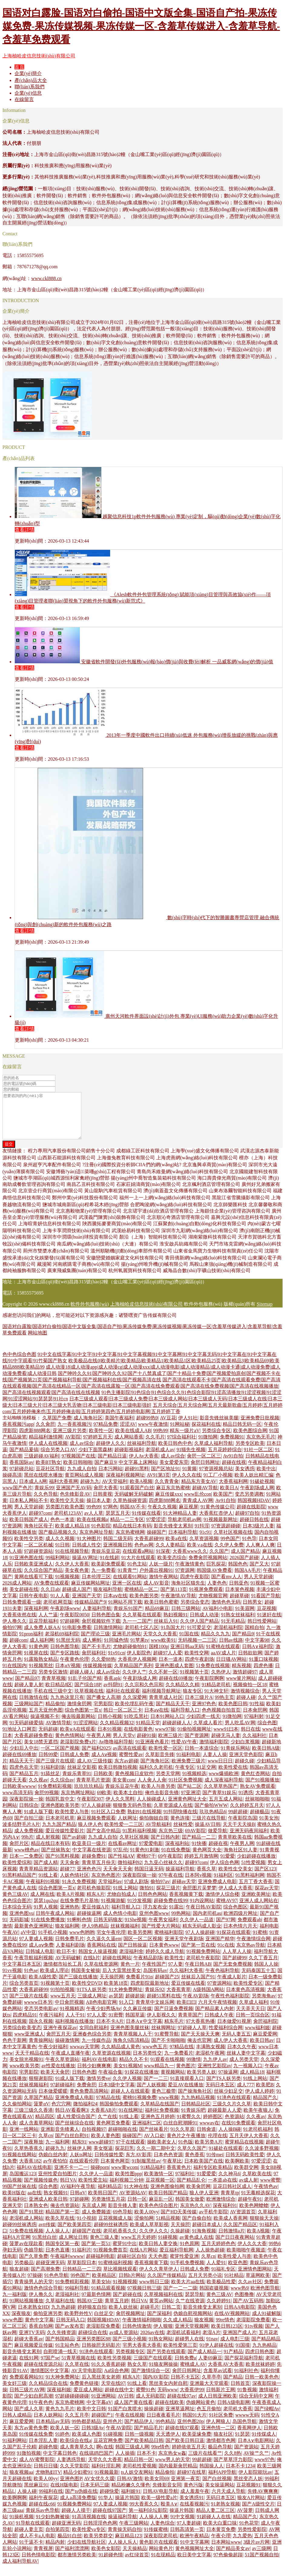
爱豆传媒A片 (96, 1915)
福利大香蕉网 (63, 1490)
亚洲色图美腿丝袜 (129, 2036)
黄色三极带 (164, 2100)
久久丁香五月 (263, 1966)
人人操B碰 (229, 2138)
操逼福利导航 (180, 1877)
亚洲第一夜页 (185, 2487)
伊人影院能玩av (255, 2481)
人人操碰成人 (151, 1807)
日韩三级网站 (185, 1617)
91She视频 (135, 1928)
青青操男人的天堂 (33, 2290)
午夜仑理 (221, 2544)
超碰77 (67, 1877)
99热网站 (181, 1922)
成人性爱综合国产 (76, 2125)
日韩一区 (137, 2208)
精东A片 (96, 1903)
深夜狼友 (21, 2322)
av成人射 (248, 2189)
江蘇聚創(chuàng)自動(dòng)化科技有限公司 (199, 1232)
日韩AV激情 (129, 2487)
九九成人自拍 (81, 1477)
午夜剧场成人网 (257, 1496)
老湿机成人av (160, 1458)
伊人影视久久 (161, 2023)
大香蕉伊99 (192, 2398)
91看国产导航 (265, 1604)
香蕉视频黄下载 (186, 1903)
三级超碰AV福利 (41, 1465)
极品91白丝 (69, 2544)
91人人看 (60, 1604)
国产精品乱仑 (191, 2189)
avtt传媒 (46, 2233)
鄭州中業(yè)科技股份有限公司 (85, 1206)
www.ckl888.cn (46, 278)
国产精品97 (27, 1687)
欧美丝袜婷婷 (260, 2373)
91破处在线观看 (226, 2157)
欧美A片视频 (70, 1903)
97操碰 (35, 2284)
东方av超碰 (126, 1769)
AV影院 (73, 1445)
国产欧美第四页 (74, 2233)
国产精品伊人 (138, 2430)
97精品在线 (181, 2055)
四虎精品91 (25, 2023)
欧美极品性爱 (221, 2290)
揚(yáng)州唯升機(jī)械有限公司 (154, 1273)
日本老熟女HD (33, 2316)
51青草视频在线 (78, 2366)
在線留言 (24, 99)
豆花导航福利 (43, 1630)
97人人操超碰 (96, 1814)
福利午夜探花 (43, 2506)
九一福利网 (57, 2150)
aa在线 (34, 2201)
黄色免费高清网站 (89, 2100)
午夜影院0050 (74, 1623)
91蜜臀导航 (167, 2042)
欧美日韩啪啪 (77, 1471)
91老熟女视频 (225, 2513)
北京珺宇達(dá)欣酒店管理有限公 (158, 1220)
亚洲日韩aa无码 (187, 1655)
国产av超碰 (74, 1846)
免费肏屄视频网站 (207, 1566)
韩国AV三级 (90, 2309)
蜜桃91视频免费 (139, 2106)
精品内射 (55, 2551)
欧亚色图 (237, 2271)
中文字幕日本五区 (21, 1973)
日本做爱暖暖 (52, 2100)
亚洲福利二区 (146, 2131)
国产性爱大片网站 (161, 1935)
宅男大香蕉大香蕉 (142, 2354)
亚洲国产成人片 (240, 2341)
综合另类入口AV (58, 1458)
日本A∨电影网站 (256, 2449)
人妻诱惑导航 (71, 2468)
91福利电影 (188, 1763)
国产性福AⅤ (121, 1865)
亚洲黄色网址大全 (187, 1807)
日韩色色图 (84, 2081)
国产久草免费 (33, 2265)
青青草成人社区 (166, 1706)
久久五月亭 (77, 2424)
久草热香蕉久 (28, 2157)
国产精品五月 (23, 1782)
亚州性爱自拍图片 (57, 2182)
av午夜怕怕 (55, 2170)
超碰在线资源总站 (43, 2373)
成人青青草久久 (77, 2455)
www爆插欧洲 (224, 1782)
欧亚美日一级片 (89, 1852)
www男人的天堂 (172, 2468)
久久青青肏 (167, 1490)
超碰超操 (135, 2004)
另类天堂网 (168, 1782)
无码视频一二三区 (197, 1649)
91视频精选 (194, 1782)
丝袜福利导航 (141, 1452)
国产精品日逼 (112, 1465)
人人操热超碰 (209, 2258)
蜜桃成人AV (193, 2373)
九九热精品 (264, 2354)
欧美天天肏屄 (55, 2081)
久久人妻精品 (170, 1553)
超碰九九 (90, 1490)
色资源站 (234, 2125)
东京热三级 (171, 1839)
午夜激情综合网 (253, 1947)
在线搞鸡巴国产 (96, 2462)
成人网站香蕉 (128, 1445)
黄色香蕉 (194, 2163)
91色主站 (137, 1572)
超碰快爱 (109, 2500)
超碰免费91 (94, 1865)
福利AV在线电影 (99, 2068)
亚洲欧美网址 (255, 1903)
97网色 (110, 1515)
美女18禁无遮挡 (41, 1750)
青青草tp (230, 2201)
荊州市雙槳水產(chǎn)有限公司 (56, 1259)
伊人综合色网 (224, 1871)
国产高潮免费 (45, 2278)
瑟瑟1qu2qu (46, 1909)
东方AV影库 (138, 2163)
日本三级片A (199, 1706)
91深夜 (163, 1560)
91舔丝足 (50, 1782)
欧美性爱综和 (16, 1871)
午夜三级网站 (133, 2532)
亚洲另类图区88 (93, 2347)
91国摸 (242, 2354)
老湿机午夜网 (209, 2062)
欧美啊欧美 (237, 2170)
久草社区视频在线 (233, 1541)
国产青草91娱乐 (219, 1801)
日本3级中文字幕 (116, 2093)
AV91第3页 (158, 1484)
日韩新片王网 (220, 2398)
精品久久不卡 (133, 2068)
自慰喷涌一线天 (60, 2360)
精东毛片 (174, 2030)
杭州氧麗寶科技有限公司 (135, 1279)
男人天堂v (124, 1744)
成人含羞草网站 (36, 2131)
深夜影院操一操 (26, 1807)
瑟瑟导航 (194, 2303)
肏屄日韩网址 (205, 1471)
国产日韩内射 (165, 1846)
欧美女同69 (157, 2487)
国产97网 (225, 1928)
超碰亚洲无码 (50, 2271)
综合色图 (267, 1731)
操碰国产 (156, 1541)
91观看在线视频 (167, 2068)
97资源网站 (219, 1992)
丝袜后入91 (166, 1630)
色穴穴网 (61, 2112)
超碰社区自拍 (131, 2265)
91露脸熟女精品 (41, 1668)
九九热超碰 (63, 2316)
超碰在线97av (181, 2405)
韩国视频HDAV (254, 1509)
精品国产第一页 (62, 2220)
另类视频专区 (130, 2360)
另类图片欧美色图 (64, 1515)
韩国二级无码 (117, 1547)
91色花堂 (249, 2532)
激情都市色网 (220, 2449)
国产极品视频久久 (57, 1541)
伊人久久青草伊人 (158, 2278)
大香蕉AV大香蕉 (225, 2373)
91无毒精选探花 (258, 2201)
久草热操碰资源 (130, 1509)
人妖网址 (127, 1827)
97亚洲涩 (190, 1801)
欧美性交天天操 (67, 1509)
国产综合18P (87, 1693)
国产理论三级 (95, 1642)
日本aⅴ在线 (115, 1604)
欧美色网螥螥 (253, 2214)
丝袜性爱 (183, 1833)
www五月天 (62, 2004)
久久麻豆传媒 (137, 2017)
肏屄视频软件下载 (101, 1630)
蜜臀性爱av (131, 1763)
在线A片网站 (143, 2258)
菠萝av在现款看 (26, 2252)
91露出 (176, 1915)
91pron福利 (30, 1642)
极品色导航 (220, 2455)
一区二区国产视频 (60, 1757)
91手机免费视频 (187, 2271)
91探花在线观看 (234, 1941)
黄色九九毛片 (59, 2417)
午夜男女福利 (163, 1928)
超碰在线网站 (116, 1966)
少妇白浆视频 (245, 1750)
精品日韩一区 (138, 2468)
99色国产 (230, 1547)
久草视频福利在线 (163, 2303)
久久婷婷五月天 (247, 1814)
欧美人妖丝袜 (123, 2316)
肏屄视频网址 (130, 2322)
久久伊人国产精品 (199, 1630)
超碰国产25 (167, 1985)
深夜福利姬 (59, 2398)
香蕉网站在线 (101, 1954)
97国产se (50, 2366)
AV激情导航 (58, 1731)
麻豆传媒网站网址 (90, 1592)
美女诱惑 (244, 1477)
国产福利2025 (96, 1757)
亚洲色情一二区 (218, 2436)
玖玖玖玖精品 (88, 1795)
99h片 (27, 1846)
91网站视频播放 (26, 2309)
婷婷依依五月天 (189, 2455)
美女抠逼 (103, 2157)
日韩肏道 (206, 2138)
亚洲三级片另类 (70, 1439)
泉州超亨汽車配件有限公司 (52, 1173)
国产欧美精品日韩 (144, 2449)
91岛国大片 (173, 1636)
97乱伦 (120, 1858)
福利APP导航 (222, 2481)
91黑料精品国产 (19, 1884)
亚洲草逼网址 (180, 2417)
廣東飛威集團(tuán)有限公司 (77, 1279)
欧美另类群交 (98, 2544)
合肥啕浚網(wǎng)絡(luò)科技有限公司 (171, 1213)
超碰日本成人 (206, 2233)
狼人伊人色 (90, 1833)
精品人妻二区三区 (215, 2519)
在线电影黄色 (138, 1738)
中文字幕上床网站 (138, 1471)
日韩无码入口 (70, 2328)
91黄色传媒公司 (217, 1515)
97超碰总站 (21, 1477)
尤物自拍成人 (121, 1903)
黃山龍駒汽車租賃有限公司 (113, 1199)
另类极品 (24, 2271)
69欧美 (104, 1801)
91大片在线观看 (138, 1566)
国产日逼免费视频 (173, 2017)
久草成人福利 (253, 2011)
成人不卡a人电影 (37, 2544)
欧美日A (229, 1496)
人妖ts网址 (81, 2163)
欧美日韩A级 (266, 1757)
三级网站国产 (28, 1712)
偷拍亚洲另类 (47, 2322)
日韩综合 (28, 1814)
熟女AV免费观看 (257, 1795)
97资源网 (185, 1579)
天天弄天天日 (250, 2017)
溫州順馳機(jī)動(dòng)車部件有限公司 (131, 1259)
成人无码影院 (150, 2405)
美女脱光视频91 (26, 2068)
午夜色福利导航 (222, 1979)
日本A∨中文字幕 (144, 2030)
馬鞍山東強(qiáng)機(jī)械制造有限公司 (230, 1273)
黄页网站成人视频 (84, 1484)
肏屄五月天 (58, 2042)
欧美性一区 (101, 1439)
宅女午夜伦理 (111, 1941)
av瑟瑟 (116, 2004)
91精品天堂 (148, 1731)
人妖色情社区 (74, 1884)
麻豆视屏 (188, 1515)
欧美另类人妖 (201, 2081)
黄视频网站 (173, 2081)
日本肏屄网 (255, 1719)
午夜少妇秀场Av (103, 2017)
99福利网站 (57, 1566)
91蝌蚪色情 (79, 1928)
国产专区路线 (64, 1661)
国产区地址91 (165, 1477)
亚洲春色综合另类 (92, 2042)
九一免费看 (103, 1579)
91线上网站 (125, 1896)
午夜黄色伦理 (74, 1668)
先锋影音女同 (167, 2493)
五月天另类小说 (205, 2284)
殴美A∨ (169, 2513)
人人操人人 (57, 2239)
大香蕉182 (30, 2170)
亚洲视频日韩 (117, 1553)
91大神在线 (136, 2195)
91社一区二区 (258, 1458)
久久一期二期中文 (155, 2157)
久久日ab (50, 1598)
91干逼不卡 (31, 2551)
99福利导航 (77, 2297)
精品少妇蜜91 (77, 2481)
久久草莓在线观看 (142, 1623)
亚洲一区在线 (126, 1592)
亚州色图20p (190, 2430)
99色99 (94, 1515)
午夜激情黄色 (189, 1572)
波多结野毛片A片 (21, 1833)
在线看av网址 (122, 1852)
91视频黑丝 (41, 1674)
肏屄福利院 (265, 2030)
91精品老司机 (216, 1693)
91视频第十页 (194, 1680)
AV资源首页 (243, 2220)
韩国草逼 (135, 2023)
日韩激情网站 (108, 1636)
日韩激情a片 (231, 2239)
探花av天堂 (267, 1896)
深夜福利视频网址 (125, 1484)
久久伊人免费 (229, 1553)
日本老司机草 (59, 1827)
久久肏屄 (45, 1433)
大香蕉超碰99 (148, 1547)
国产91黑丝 (31, 2220)
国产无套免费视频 (232, 1973)
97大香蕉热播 (200, 2030)
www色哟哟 (81, 1941)
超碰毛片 (149, 2316)
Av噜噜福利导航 (116, 1750)
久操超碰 (180, 2239)
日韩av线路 (231, 1649)
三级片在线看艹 (205, 2462)
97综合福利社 (181, 1445)
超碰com (18, 1649)
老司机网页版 (57, 1611)
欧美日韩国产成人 (28, 1528)
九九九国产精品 (59, 1833)
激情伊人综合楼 (222, 1903)
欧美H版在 (13, 2201)
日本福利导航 (182, 1541)
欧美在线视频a (92, 1528)
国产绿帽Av (266, 2417)
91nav (212, 2347)
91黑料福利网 (249, 1884)
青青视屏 (43, 2557)
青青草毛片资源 (93, 1788)
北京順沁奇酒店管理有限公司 (178, 1226)
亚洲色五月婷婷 (158, 2125)
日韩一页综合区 (253, 2023)
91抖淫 (202, 1534)
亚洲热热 (69, 1915)
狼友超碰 (19, 2278)
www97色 (264, 2468)
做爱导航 (217, 1839)
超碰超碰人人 (176, 1731)
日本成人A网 (33, 1490)
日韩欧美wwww (19, 1795)
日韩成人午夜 (219, 2023)
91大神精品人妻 (180, 1522)
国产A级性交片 (258, 2513)
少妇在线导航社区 (86, 2551)
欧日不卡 (66, 1960)
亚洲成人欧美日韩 (48, 2208)
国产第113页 (173, 1598)
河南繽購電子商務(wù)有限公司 (86, 1273)
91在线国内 (14, 1674)
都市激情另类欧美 (76, 2563)
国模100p (158, 1655)
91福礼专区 (223, 2278)
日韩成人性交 (86, 1553)
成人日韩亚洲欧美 (217, 2405)
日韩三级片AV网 (27, 2398)
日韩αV (78, 2201)
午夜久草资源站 (62, 2068)
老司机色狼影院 (94, 1896)
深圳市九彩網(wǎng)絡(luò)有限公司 (199, 1239)
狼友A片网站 (251, 2506)
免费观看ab (249, 1928)
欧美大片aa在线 (188, 2290)
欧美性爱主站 (92, 2189)
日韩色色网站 (152, 1903)
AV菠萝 (245, 2519)
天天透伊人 (168, 2443)
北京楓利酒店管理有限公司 (211, 1193)
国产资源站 (246, 2455)
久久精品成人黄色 (120, 2055)
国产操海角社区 (195, 2100)
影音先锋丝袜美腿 (219, 1426)
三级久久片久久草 (231, 2112)
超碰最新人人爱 (224, 2119)
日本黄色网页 (114, 2170)
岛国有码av (155, 1979)
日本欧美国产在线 (203, 2170)
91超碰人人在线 (214, 2525)
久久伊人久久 (153, 2239)
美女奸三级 (14, 2392)
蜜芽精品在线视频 (244, 2150)
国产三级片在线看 (28, 2004)
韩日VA (68, 2189)
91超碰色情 (111, 2563)
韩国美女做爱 (189, 2208)
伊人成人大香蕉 (235, 1896)
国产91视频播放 (262, 1788)
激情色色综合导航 (43, 2297)
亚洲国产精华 (219, 1947)
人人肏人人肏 (151, 1788)
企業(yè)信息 (28, 93)
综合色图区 (235, 1915)
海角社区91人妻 (240, 1858)
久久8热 (232, 2462)
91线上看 (48, 1884)
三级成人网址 (91, 2004)
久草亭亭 (211, 2385)
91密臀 (116, 2023)
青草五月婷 (117, 2309)
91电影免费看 (76, 1636)
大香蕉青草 (178, 1998)
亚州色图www (154, 1922)
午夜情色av (266, 2195)
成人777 (245, 2093)
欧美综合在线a (75, 2449)
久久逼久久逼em (104, 1947)
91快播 (199, 1852)
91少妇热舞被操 (53, 2525)
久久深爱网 (135, 1706)
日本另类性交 (147, 2062)
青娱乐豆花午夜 (122, 1795)
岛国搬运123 (22, 2182)
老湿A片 (211, 2341)
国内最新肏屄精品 (178, 2474)
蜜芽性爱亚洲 (184, 2265)
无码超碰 (48, 1738)
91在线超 (109, 1566)
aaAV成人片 (223, 1661)
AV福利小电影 (217, 1617)
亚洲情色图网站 (255, 2278)
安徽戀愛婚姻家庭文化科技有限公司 (125, 1266)
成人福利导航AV (20, 2570)
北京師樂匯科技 (230, 1213)
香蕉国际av (21, 1471)
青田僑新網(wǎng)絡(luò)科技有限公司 (206, 1266)
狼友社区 (223, 2443)
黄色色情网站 (69, 1744)
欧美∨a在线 (199, 1553)
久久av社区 (250, 2290)
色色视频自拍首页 (221, 1719)
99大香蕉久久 (144, 2513)
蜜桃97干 (146, 1865)
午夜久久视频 (162, 1515)
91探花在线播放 (142, 2081)
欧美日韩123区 (227, 2335)
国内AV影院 (156, 2385)
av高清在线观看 (129, 1757)
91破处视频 (262, 1490)
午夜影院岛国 (242, 1827)
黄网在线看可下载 (33, 1585)
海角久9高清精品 (131, 2049)
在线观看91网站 (130, 1585)
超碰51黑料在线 (164, 2004)
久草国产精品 (38, 2106)
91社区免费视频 (185, 1788)
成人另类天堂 (243, 2068)
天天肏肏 (69, 1871)
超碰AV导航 (205, 1496)
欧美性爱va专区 (89, 2538)
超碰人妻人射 (28, 1693)
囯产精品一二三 (199, 1846)
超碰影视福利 (128, 1458)
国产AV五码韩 (248, 2309)
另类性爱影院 (252, 2538)
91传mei (214, 2163)
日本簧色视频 (239, 1598)
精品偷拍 (55, 1712)
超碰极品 (259, 1820)
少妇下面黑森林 (95, 1458)
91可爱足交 (199, 1636)
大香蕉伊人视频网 (137, 1668)
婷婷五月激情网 (201, 1865)
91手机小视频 (52, 1941)
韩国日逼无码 (148, 1877)
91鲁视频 (247, 2398)
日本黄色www (164, 1954)
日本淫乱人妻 (43, 2449)
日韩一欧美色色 (262, 2385)
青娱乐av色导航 (42, 2519)
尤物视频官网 (213, 1604)
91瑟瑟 (242, 2443)
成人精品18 (252, 2081)
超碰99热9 (147, 1426)
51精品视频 (168, 2227)
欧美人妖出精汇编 (253, 1484)
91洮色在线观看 (234, 2106)
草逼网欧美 (258, 2284)
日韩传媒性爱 (108, 2163)
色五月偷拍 (209, 2417)
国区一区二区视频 (142, 1947)
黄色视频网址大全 (194, 2557)
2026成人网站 (16, 1592)
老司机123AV (68, 1522)
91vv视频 (12, 1979)
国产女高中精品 (103, 1839)
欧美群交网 (246, 2176)
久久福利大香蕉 (186, 1979)
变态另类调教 (249, 1503)
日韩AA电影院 (239, 2316)
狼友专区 (192, 1700)
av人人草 (93, 1522)
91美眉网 (244, 1617)
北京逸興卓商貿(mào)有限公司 (214, 1173)
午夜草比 (172, 2170)
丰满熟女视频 (210, 2055)
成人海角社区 (88, 1426)
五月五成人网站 (226, 1807)
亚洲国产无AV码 (73, 1496)
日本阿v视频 (198, 1884)
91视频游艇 (113, 1909)
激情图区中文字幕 (49, 2379)
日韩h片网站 (132, 2284)
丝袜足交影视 (81, 1776)
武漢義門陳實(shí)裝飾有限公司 (112, 1226)
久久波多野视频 (262, 2157)
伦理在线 (217, 2144)
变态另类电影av (40, 2017)
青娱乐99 (44, 1496)
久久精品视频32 (117, 1731)
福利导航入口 (185, 1719)
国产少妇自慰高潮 (33, 2405)
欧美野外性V (78, 2322)
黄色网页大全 (206, 1858)
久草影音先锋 (159, 1763)
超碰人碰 (246, 1706)
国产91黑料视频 (62, 1865)
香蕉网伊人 (249, 2436)
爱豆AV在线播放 (185, 2093)
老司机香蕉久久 (120, 2239)
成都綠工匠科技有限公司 (142, 1159)
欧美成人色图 (86, 2443)
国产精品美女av (233, 2557)
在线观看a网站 (138, 1560)
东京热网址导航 (96, 1541)
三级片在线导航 (209, 1827)
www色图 (12, 2328)
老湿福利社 (67, 2303)
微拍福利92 (130, 1871)
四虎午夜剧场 (199, 1668)
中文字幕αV (99, 2411)
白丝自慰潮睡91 (180, 2131)
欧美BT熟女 (48, 1471)
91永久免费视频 (79, 1890)
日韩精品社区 (195, 2112)
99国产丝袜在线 (19, 2195)
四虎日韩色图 (259, 2360)
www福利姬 (257, 2036)
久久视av (38, 1788)
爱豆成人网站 (88, 2398)
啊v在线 (104, 2455)
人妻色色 (217, 1592)
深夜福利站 (177, 1852)
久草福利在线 (59, 2309)
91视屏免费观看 (206, 1598)
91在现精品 (163, 2563)
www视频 (169, 2106)
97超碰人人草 (192, 2036)
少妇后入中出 (23, 1757)
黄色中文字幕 (39, 2328)
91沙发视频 (139, 1909)
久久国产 (219, 1560)
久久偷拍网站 (16, 2112)
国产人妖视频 (151, 2093)
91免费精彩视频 (55, 1795)
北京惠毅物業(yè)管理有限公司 (89, 1220)
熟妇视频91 (175, 1623)
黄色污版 (193, 2493)
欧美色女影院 (105, 2557)
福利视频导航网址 (161, 1700)
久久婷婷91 (219, 2309)
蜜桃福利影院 (168, 1941)
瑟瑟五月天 (118, 1522)
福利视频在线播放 (74, 2030)
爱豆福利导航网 (176, 2258)
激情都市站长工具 (62, 1973)
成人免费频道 (96, 2220)
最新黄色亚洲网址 (33, 1935)
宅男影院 (103, 1712)
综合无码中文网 (256, 2405)
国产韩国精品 (59, 2347)
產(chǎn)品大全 (31, 80)
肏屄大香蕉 (105, 1496)
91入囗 (126, 2011)
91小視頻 (86, 2227)
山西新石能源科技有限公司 (67, 1166)
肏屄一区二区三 (204, 1465)
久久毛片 (155, 1445)
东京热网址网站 (78, 1801)
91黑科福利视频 (139, 1839)
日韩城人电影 (39, 1960)
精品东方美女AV (199, 1490)
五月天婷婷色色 (218, 2252)
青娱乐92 (154, 1998)
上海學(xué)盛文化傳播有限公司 (205, 1159)
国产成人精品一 (204, 2360)
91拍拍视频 (62, 1998)
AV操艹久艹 (256, 2462)
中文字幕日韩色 (60, 2462)
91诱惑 (245, 1801)
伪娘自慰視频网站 (192, 2322)
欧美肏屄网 (198, 2195)
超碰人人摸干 (75, 2519)
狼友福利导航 (107, 1598)
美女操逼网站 (219, 2493)
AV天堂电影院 (86, 2379)
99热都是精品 (86, 2430)
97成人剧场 (136, 1890)
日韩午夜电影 (33, 1604)
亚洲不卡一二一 (71, 2176)
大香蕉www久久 (189, 1560)
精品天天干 (21, 1769)
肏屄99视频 (46, 1801)
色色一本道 (62, 1528)
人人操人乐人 (122, 2551)
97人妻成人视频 (36, 1947)
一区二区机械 (38, 1553)
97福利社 (185, 2182)
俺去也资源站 (64, 2214)
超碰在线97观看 (182, 2436)
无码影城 (19, 1928)
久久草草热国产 (221, 1795)
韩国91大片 (194, 2424)
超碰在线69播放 (176, 1687)
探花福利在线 (206, 1433)
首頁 (19, 67)
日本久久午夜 (241, 2055)
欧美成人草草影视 (149, 2233)
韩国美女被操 (85, 1979)
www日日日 (220, 1769)
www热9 (239, 2297)
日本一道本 (171, 1668)
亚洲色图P (71, 2487)
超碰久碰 (244, 1769)
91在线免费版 (175, 1858)
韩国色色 (237, 1572)
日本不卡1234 (240, 2474)
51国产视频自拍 (262, 2563)
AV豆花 (168, 1426)
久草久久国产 (191, 2157)
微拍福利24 (85, 2112)
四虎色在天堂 (23, 1776)
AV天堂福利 (114, 1490)
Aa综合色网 (116, 2379)
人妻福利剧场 (70, 1954)
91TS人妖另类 (92, 1998)
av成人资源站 (123, 2341)
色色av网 (143, 1553)
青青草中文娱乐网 (155, 2011)
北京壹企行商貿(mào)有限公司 (50, 1199)
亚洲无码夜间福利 (249, 1839)
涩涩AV (128, 1433)
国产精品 (233, 2385)
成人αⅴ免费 (41, 1954)
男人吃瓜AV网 (240, 1731)
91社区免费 (221, 2424)
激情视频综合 (245, 1700)
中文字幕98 (257, 1649)
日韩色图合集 (105, 1623)
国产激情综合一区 (150, 2379)
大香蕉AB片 (103, 2119)
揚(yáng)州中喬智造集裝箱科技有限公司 (153, 1187)
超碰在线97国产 (109, 2519)
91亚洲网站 (103, 2405)
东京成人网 (94, 2214)
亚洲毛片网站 (126, 1642)
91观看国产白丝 (137, 1496)
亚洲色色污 (89, 1877)
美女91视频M (127, 2074)
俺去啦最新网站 (78, 1725)
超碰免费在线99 (171, 1909)
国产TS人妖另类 (223, 2087)
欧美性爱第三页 (180, 2354)
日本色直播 (57, 2258)
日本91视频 (109, 1738)
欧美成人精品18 (72, 1534)
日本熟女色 (36, 2214)
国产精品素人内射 (214, 2017)
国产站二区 (189, 1795)
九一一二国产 (137, 1630)
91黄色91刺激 (144, 1858)
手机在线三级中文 (53, 1700)
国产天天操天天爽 (200, 2042)
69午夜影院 (170, 1865)
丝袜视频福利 (124, 1935)
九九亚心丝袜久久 (163, 1871)
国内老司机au (207, 1922)
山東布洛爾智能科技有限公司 (240, 1199)
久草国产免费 (56, 1426)
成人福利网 (42, 1649)
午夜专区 (185, 1776)
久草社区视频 (134, 1846)
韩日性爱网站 (262, 1630)
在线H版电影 (64, 2493)
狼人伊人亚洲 (203, 2201)
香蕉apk (112, 1687)
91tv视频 (254, 2335)
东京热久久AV (195, 2214)
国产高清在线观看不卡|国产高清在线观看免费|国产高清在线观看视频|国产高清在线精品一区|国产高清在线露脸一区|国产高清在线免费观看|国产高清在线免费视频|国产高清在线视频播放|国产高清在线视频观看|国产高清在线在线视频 (141, 1395)
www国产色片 (17, 1496)
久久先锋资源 (61, 2341)
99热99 (160, 1439)
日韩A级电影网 (233, 2411)
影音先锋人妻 (122, 2214)
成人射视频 (48, 1846)
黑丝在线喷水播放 (43, 1484)
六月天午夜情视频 (217, 2011)
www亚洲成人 (29, 2042)
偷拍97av (159, 1890)
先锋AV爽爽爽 (262, 2500)
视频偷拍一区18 (250, 1693)
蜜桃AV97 (226, 1909)
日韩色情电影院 (38, 2563)
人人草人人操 (236, 1960)
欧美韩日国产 (102, 2201)
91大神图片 (89, 1547)
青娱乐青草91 (76, 1782)
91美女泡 (269, 1827)
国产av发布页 (69, 2335)
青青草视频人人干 (132, 2042)
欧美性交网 (197, 1661)
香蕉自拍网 (41, 2335)
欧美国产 (223, 1503)
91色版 (185, 2150)
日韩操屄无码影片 (101, 2354)
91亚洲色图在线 (26, 1566)
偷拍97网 (12, 1636)
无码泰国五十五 (258, 1979)
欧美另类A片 (209, 2150)
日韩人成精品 (16, 2424)
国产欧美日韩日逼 (184, 2449)
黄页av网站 (161, 2309)
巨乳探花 (216, 1572)
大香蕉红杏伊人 (216, 1522)
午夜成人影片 (231, 1985)
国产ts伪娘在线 (81, 2500)
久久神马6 (229, 2182)
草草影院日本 (81, 2271)
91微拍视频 (29, 2462)
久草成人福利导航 (213, 1452)
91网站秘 (179, 1433)
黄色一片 (130, 1973)
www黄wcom (124, 2176)
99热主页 (224, 1706)
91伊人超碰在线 (216, 2354)
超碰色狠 (48, 2455)
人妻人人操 (215, 1763)
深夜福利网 (36, 1617)
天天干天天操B (239, 1833)
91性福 (257, 1712)
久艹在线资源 (190, 2309)
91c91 (205, 1541)
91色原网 (189, 2252)
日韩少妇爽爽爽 (94, 2074)
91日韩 (62, 1553)
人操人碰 (27, 2500)
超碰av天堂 (184, 1890)
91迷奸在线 (269, 1623)
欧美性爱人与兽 (72, 1820)
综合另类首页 (23, 1992)
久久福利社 (254, 1744)
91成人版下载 (38, 1820)
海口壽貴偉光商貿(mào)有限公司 (232, 1187)
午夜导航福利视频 (33, 1966)
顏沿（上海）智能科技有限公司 (153, 1246)
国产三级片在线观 (55, 1769)
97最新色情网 (96, 2303)
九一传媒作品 (96, 2049)
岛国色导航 (244, 2430)
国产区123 (265, 1877)
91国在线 (189, 1642)
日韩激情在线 (33, 1706)
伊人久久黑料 (120, 1807)
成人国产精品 (245, 1560)
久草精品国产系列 (133, 1674)
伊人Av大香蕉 (144, 1465)
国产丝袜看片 (153, 2138)
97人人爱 (96, 2023)
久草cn (45, 2144)
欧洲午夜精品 (194, 2544)
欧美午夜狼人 (258, 2119)
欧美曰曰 (186, 2011)
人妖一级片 (161, 1572)
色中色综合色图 (19, 1363)
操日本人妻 (99, 1509)
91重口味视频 (263, 1668)
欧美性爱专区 (248, 1992)
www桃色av (26, 1858)
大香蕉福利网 (233, 1490)
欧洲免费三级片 (188, 1769)
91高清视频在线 (89, 2525)
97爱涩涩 (155, 1528)
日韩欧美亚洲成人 (33, 1572)
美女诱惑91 (191, 2506)
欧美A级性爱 (43, 1985)
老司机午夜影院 (203, 1966)
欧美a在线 (176, 1547)
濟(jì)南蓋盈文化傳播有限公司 (175, 1199)
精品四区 (44, 2125)
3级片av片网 (256, 2551)
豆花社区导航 (50, 1477)
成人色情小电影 (120, 1922)
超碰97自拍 (247, 1522)
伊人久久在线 (186, 1484)
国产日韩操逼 (132, 1954)
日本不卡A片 (110, 2030)
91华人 (105, 2506)
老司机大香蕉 (237, 2417)
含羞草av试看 (217, 2379)
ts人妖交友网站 (137, 2481)
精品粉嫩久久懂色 (130, 2493)
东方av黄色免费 (31, 2436)
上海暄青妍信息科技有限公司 (49, 1232)
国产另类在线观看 (166, 2360)
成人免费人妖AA (42, 1636)
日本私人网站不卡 (28, 1509)
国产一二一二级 (180, 2297)
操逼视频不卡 (44, 1725)
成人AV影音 (156, 1592)
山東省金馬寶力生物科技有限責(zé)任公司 (218, 1259)
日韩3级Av (92, 2436)
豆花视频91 (248, 2493)
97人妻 (175, 1973)
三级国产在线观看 (152, 2366)
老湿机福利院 (228, 1636)
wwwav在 (209, 2131)
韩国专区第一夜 (62, 2252)
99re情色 (225, 2328)
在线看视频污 (194, 2513)
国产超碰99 (234, 1966)
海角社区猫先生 (188, 1592)
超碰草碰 (239, 1604)
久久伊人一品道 (197, 1928)
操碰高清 (12, 1484)
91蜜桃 (260, 1941)
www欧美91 (163, 1649)
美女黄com (123, 1788)
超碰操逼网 (89, 1922)
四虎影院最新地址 (149, 1992)
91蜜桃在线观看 (223, 1655)
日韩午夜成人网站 (55, 1922)
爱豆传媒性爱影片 (64, 1839)
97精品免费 (105, 1433)
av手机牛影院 (213, 2220)
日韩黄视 (102, 1503)
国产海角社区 (154, 1769)
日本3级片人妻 (258, 1534)
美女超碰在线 (23, 1598)
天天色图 (158, 2265)
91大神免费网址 (125, 1998)
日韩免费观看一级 (21, 1611)
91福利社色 (246, 2379)
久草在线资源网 (101, 1973)
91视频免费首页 (110, 2258)
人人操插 (125, 2462)
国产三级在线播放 (78, 1985)
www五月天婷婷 (138, 2246)
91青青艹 (127, 1579)
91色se (31, 1979)
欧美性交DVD (87, 1992)
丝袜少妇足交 (228, 2100)
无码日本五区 (219, 2093)
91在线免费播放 (48, 1928)
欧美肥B (265, 2093)
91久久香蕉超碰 (108, 2373)
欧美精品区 (104, 2284)
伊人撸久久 (14, 1630)
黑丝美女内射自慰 (168, 2392)
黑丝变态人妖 (248, 2487)
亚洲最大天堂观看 (209, 2392)
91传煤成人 (264, 2443)
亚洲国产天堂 (86, 1604)
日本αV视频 (67, 1674)
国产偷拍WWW (211, 1814)
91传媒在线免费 (36, 2443)
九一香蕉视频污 (74, 1433)
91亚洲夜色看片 (152, 1750)
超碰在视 (218, 1852)
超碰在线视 (234, 1471)
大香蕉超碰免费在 (33, 1744)
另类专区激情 (52, 1680)
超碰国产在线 (86, 2239)
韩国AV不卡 (133, 1515)
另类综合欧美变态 (21, 2036)
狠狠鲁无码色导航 (132, 1814)
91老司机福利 (257, 2138)
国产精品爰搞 (23, 1458)
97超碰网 (69, 1630)
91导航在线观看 (33, 2532)
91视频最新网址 (221, 1528)
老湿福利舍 (131, 1960)
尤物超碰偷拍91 (130, 1655)
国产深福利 (159, 2322)
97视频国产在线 (78, 1465)
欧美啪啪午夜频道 (246, 2258)
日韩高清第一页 (187, 2538)
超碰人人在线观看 (130, 2100)
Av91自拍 (233, 1465)
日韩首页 (240, 2392)
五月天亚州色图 (46, 1719)
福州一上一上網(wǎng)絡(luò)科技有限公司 (165, 1206)
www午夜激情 (153, 1433)
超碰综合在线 (92, 2341)
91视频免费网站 (203, 1960)
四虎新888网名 (35, 1439)
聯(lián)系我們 (29, 86)
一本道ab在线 (222, 2189)
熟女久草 (137, 2373)
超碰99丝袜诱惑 (19, 2233)
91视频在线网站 (19, 2163)
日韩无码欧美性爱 (244, 2163)
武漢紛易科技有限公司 (136, 1239)
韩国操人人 (211, 2474)
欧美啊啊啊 (14, 2506)
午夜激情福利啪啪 (141, 2328)
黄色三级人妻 (104, 2246)
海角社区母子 (38, 1534)
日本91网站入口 (167, 1725)
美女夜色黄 (77, 1579)
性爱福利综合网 (226, 2036)
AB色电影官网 (101, 2011)
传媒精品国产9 (90, 1611)
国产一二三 (156, 2087)
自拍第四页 (57, 2538)
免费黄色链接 (84, 2392)
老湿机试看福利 (183, 2341)
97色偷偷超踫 (228, 2563)
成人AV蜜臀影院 (36, 2468)
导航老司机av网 (184, 1528)
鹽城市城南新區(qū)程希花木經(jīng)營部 (85, 1213)
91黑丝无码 (68, 1649)
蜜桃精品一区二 (141, 1598)
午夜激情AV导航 (178, 1604)
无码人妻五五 (236, 2042)
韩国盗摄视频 (213, 2297)
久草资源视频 (203, 1547)
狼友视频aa (21, 2481)
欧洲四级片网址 (240, 1922)
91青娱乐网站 (235, 1757)
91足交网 (206, 1776)
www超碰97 (101, 2150)
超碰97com (40, 1522)
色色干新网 (14, 2049)
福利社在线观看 (123, 1700)
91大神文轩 (216, 1700)
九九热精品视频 (198, 2106)
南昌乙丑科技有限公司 (91, 1193)
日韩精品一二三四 (81, 2278)
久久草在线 (77, 2373)
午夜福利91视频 (43, 1890)
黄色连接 (180, 1827)
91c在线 (225, 1954)
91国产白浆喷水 (125, 2417)
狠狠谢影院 (41, 2087)
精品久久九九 (215, 1642)
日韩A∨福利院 (258, 1655)
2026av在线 (152, 2341)
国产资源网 (197, 1744)
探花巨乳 (124, 2157)
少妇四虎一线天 (203, 1725)
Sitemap (264, 1313)
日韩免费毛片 (69, 1947)
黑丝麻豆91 (36, 2493)
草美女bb (101, 2290)
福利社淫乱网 (105, 2474)
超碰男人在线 (189, 2347)
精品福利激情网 (46, 1445)
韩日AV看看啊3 (71, 2119)
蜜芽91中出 (125, 2252)
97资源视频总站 (216, 1477)
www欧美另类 (24, 2074)
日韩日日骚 (46, 2474)
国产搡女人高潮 (103, 1706)
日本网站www (226, 2551)
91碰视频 (167, 2246)
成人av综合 (81, 1452)
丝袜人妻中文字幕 (246, 2062)
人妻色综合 (162, 2532)
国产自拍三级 (28, 1827)
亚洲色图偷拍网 (167, 2195)
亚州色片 (112, 2430)
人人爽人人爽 (260, 1553)
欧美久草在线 (59, 2227)
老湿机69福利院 (62, 1642)
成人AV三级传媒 (94, 1769)
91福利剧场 (53, 1776)
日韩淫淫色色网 (100, 2532)
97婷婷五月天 (97, 1445)
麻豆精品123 (128, 2544)
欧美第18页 (116, 1992)
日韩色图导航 (64, 1655)
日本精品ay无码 (52, 2430)
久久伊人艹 (134, 1680)
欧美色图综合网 (250, 1439)
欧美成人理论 (54, 1979)
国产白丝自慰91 (72, 2144)
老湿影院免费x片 (78, 1750)
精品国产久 (265, 2106)
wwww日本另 (38, 2011)
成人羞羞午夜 (194, 2500)
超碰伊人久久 (110, 1452)
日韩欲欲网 (250, 1661)
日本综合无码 (16, 1915)
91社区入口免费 (108, 1820)
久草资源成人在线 (173, 1814)
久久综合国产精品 (43, 1579)
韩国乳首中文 (59, 1807)
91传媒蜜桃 (156, 2538)
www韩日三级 (154, 2290)
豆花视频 (266, 1617)
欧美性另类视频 (114, 2366)
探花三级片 (168, 1896)
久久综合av (62, 1788)
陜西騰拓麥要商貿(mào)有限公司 (117, 1232)
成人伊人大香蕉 (230, 2049)
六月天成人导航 (228, 2500)
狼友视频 (204, 2328)
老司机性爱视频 (139, 2474)
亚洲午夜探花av (60, 2036)
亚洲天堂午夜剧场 (184, 1947)
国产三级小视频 (129, 2347)
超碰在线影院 (251, 1515)
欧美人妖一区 (64, 2436)
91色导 (249, 1547)
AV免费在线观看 (51, 1592)
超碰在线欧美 (169, 2411)
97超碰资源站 (38, 1560)
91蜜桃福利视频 (115, 2271)
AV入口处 (154, 2144)
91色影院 (101, 1534)
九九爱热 (242, 2544)
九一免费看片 (178, 2062)
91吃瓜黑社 (136, 1725)
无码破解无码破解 (133, 1503)
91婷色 (62, 2443)
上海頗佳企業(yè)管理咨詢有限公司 (232, 1220)
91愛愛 (227, 1865)
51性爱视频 (253, 1871)
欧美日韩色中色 (175, 1452)
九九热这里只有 (67, 1706)
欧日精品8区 (58, 1693)
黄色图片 (185, 2074)
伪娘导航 (33, 2258)
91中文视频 (182, 2525)
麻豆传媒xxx (168, 1503)
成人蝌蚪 (92, 1649)
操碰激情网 (67, 2049)
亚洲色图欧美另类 (60, 1814)
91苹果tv (139, 1649)
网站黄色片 (161, 2557)
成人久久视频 (59, 1547)
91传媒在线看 (146, 1522)
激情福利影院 (213, 1750)
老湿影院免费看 (253, 2328)
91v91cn (116, 1661)
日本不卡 (146, 2462)
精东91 (79, 2150)
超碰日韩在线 (254, 1528)
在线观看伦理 (83, 2170)
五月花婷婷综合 (225, 1458)
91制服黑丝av (146, 2170)
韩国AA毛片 (247, 1579)
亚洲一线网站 (23, 2138)
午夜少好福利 (52, 2055)
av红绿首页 (137, 2563)
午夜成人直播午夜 (70, 2062)
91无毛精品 (233, 1630)
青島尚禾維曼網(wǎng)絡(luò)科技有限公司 (182, 1180)
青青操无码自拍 (125, 2538)
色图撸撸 (244, 2303)
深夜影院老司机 (161, 2544)
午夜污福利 (51, 2023)
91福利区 (223, 1884)
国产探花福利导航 (243, 2366)
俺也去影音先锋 (162, 1801)
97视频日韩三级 (144, 2297)
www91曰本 (226, 1738)
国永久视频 (41, 2030)
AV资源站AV (132, 2201)
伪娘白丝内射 (52, 2163)
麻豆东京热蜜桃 (173, 1496)
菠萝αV (41, 2112)
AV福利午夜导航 (77, 2195)
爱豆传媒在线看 (188, 1992)
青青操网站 (41, 2049)
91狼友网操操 (163, 2373)
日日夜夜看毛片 (163, 2424)
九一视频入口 (247, 2074)
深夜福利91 (225, 2214)
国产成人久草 (28, 2417)
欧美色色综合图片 (158, 2214)
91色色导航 (56, 2284)
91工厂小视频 (217, 1484)
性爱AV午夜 (184, 1750)
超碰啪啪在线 (122, 2138)
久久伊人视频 (127, 2087)
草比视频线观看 (120, 2278)
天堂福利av (110, 1890)
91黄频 (189, 1477)
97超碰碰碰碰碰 (72, 2405)
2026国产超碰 (244, 1566)
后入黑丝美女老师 (101, 2385)
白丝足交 (103, 2322)
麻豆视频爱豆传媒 (33, 2354)
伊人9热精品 (95, 1935)
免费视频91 (232, 1445)
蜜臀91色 (145, 2398)
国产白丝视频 (216, 2487)
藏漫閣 (44, 1273)
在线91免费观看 (238, 2131)
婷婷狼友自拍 (91, 2316)
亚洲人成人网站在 (258, 1909)
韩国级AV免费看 (214, 1579)
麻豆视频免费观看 (96, 1827)
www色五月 (155, 2055)
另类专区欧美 (249, 1452)
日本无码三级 (94, 2493)
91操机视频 (21, 2525)
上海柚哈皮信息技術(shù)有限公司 (38, 55)
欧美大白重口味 (220, 2532)
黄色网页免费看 (113, 2131)
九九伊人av (215, 2068)
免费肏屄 (86, 2093)
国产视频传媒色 (41, 2189)
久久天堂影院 (74, 2474)
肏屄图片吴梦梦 (199, 1896)
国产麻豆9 (105, 1471)
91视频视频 (67, 1585)
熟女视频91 (56, 2201)
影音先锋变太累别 (173, 1534)
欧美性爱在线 (232, 1776)
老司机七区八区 (142, 1636)
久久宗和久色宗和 (144, 1693)
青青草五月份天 (99, 1871)
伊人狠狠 (163, 2335)
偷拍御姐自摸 (153, 1827)
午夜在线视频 (129, 2424)
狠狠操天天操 (264, 2227)
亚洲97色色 (204, 1712)
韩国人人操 (266, 1973)
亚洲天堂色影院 (246, 1763)
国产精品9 (243, 1642)
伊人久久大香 (252, 2252)
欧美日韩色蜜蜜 (161, 1611)
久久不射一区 (163, 1680)
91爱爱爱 (206, 2182)
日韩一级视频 (139, 2443)
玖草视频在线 (88, 1700)
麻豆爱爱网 (265, 2042)
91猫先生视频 (190, 1458)
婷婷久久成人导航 (165, 1960)
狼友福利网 (67, 1935)
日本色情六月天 (240, 1935)
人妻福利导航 (96, 1617)
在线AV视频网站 (232, 2322)
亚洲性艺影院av (214, 2074)
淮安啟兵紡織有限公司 (183, 1252)
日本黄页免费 (220, 2538)
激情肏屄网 (79, 1712)
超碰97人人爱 (167, 1661)
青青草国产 (190, 2023)
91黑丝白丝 (44, 2246)
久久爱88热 (103, 1668)
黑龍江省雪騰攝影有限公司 (241, 1206)
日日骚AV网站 (231, 1668)
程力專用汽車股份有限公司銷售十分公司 (71, 1159)
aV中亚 (28, 1941)
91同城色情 (116, 1649)
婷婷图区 (212, 2125)
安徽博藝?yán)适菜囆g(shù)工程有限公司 (91, 1180)
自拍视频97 (94, 2138)
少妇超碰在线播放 (256, 1865)
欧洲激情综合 (220, 2208)
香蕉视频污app (18, 1433)
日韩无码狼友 (108, 1928)
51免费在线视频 (213, 1674)
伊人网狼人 (218, 2430)
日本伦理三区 (96, 1585)
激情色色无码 (226, 1611)
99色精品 (165, 2430)
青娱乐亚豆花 (105, 1560)
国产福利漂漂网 (72, 2557)
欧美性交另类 (28, 1547)
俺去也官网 (199, 2049)
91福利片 (81, 2258)
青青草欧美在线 (235, 1846)
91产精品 (233, 2360)
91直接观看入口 (187, 2087)
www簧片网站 (241, 1687)
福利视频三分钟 (126, 2189)
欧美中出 (266, 1477)
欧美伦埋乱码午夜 (134, 1712)
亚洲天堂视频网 (192, 2335)
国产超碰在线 (127, 2303)
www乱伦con (197, 1503)
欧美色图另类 (144, 1604)
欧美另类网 (140, 1941)
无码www (167, 2398)
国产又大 (259, 1572)
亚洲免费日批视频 (260, 1426)
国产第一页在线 (198, 1954)
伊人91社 (188, 1426)
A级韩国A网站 (208, 1998)
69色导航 (122, 2220)
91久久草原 (182, 2138)
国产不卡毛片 (96, 1655)
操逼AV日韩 (208, 1833)
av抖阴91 (113, 1693)
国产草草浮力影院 (233, 2468)
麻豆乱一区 (161, 2208)
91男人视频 (46, 1915)
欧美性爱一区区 (165, 1757)
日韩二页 (171, 2316)
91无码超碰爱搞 (26, 1731)
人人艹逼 (48, 1623)
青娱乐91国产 (127, 1617)
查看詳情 (24, 529)
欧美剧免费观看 (108, 1572)
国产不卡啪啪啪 (168, 2049)
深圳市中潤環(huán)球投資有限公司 (80, 1246)
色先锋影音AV (75, 1503)
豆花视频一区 (160, 2189)
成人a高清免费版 (78, 2506)
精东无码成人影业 (201, 1935)
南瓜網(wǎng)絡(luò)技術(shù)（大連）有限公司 (107, 1252)
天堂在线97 (113, 2392)
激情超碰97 (245, 1680)
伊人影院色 (139, 1661)
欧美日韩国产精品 (168, 2201)
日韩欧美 (103, 1782)
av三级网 (261, 2557)
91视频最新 (106, 2481)
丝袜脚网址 (163, 2036)
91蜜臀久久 (189, 2125)
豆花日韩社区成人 (232, 2195)
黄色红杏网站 (255, 1782)
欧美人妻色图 (105, 2144)
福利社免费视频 (162, 2119)
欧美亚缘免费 (196, 2443)
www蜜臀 (270, 2189)
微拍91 (146, 1896)
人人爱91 (216, 2271)
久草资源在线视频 (111, 2062)
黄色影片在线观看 (158, 2551)
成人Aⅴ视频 (104, 1763)
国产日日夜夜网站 (234, 2246)
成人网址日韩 (73, 2246)
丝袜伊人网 (79, 2157)
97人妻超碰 (189, 2532)
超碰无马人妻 (225, 1744)
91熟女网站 (161, 2347)
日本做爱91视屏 (234, 2030)
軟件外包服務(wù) (89, 1313)
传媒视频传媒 (97, 1674)
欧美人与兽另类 (158, 1795)
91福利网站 (14, 2449)
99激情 (193, 2068)
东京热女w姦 (172, 2462)
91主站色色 (67, 2354)
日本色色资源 (168, 2163)
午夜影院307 (90, 1807)
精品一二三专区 (127, 1528)
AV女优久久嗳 (99, 2487)
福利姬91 (130, 2500)
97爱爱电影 (151, 1852)
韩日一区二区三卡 (122, 1719)
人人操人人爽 (153, 2525)
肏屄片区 (19, 1852)
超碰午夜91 (250, 2208)
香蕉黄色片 (179, 2176)
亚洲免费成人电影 (217, 1890)
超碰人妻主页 (28, 2538)
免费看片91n (139, 1985)
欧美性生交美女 (235, 1877)
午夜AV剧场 (195, 2004)
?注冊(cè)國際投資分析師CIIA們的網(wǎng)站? (131, 1173)
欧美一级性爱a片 (159, 2506)
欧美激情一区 (158, 2182)
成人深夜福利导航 (224, 1788)
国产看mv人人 (226, 1585)
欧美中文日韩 (91, 2417)
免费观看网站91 (26, 2385)
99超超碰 (237, 1820)
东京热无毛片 (260, 1445)
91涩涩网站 (86, 1731)
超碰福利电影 (100, 2265)
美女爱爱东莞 (173, 1471)
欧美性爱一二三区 (123, 1833)
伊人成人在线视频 (48, 1452)
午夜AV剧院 (119, 2436)
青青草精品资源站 (38, 1877)
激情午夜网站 (163, 1585)
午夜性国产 (154, 1973)
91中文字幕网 (194, 2551)
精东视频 (241, 1674)
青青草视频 (53, 1687)
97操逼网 (228, 2081)
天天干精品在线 (32, 2062)
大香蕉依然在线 (19, 1623)
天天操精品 (135, 2557)
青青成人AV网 (197, 1509)
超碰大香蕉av (28, 2347)
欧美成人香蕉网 (230, 2227)
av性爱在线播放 (58, 2074)
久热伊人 (221, 1680)
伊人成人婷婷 (259, 2100)
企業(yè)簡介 (28, 73)
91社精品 (234, 2284)
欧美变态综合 (171, 1566)
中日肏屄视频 (69, 2011)
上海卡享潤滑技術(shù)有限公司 (76, 1239)
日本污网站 (110, 1477)
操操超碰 (153, 2417)
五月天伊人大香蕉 (248, 2144)
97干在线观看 (130, 2150)
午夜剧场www (65, 1617)
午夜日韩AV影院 (203, 1915)
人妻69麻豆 (210, 2366)
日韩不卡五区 (185, 2385)
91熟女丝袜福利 (238, 1623)
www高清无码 (17, 1801)
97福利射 (254, 1725)
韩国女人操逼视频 (97, 1960)
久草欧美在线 (256, 2182)
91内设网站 (202, 1909)
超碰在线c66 (42, 2513)
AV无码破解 (68, 1966)
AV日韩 (126, 2405)
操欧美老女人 (161, 2150)
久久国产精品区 (240, 2233)
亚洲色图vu (21, 1922)
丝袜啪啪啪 (257, 1807)
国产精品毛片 (148, 2436)
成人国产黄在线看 (133, 2411)
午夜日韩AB (198, 1973)
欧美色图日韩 (232, 1712)
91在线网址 (131, 2119)
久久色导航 (46, 1503)
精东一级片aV (185, 1439)
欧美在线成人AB (133, 1439)
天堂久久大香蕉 (160, 1642)
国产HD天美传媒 (179, 2220)
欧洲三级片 (170, 1744)
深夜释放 (33, 2150)
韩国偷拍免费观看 (119, 2112)
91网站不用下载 (125, 1611)
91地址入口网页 (19, 1738)
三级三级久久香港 (33, 2119)
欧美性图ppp (128, 2182)
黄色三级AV (15, 1903)
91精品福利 (152, 2176)
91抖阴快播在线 (180, 1820)
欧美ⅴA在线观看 (77, 1738)
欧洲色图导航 (265, 2297)
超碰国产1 (102, 2424)
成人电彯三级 (234, 2347)
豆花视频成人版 (115, 2227)
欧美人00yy (146, 2220)
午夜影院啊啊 (209, 1687)
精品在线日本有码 (132, 1534)
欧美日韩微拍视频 (117, 1776)
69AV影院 (195, 1839)
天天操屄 (180, 2233)
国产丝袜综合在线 (74, 2131)
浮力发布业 (155, 1915)
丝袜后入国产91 (198, 1985)
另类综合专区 (216, 1439)
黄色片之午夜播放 (186, 2144)
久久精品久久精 (182, 1693)
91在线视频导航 (72, 1560)
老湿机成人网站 (26, 2227)
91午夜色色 (41, 2411)
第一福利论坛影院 (148, 2519)
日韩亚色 (238, 1592)
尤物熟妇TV (48, 2481)
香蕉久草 (206, 1877)
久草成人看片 (207, 1731)
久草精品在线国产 (159, 2112)
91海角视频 (204, 2239)
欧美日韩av (262, 2049)
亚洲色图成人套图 (174, 1674)
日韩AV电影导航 (160, 2500)
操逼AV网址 (85, 1566)
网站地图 (37, 1341)
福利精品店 (110, 2195)
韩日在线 (250, 1738)
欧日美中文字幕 (194, 2563)
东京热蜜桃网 (130, 1541)
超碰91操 (146, 1744)
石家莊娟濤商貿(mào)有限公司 (148, 1193)
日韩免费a (185, 2366)
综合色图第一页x (83, 1719)
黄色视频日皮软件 (134, 1782)
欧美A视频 (141, 1490)
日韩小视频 (110, 1725)
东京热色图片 (105, 1884)
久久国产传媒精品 (166, 2284)
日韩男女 (252, 1611)
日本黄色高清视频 (245, 1998)
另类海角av (264, 2004)
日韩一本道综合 (201, 1757)
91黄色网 (38, 1655)
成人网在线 (42, 1903)
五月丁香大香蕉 (256, 1890)
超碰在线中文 (119, 2398)
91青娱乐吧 (193, 2119)
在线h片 (91, 1966)
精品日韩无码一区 (242, 1433)
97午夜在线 (171, 1884)
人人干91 (75, 2023)
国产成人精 (46, 1871)
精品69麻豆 (157, 1617)
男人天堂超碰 (28, 1515)
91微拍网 (208, 1445)
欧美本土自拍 (127, 1801)
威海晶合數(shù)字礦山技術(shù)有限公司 (207, 1279)
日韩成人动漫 (204, 1623)
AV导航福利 (158, 1833)
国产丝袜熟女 (55, 1858)
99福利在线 (51, 2500)
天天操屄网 (112, 1985)
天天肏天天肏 (117, 1877)
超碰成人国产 (76, 1598)
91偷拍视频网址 (194, 1738)
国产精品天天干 (173, 1712)
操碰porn (99, 2176)
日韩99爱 (48, 1763)
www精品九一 (159, 2074)
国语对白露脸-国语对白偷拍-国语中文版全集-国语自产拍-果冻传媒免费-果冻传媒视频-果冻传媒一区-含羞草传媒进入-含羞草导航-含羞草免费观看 (141, 26)
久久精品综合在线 (48, 2392)
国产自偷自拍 (196, 2227)
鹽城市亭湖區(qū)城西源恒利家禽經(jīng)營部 (61, 1187)
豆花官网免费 (108, 2449)
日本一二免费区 (26, 1865)
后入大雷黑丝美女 (121, 1979)
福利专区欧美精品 (212, 2176)
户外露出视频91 (156, 1579)
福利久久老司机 (156, 1776)
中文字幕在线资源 (91, 1858)
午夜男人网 (99, 1744)
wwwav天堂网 (84, 2055)
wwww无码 (247, 2424)
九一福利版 (14, 2303)
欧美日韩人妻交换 (158, 2252)
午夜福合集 (110, 2081)
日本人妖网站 (48, 2424)
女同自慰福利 (93, 2036)
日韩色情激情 (136, 2335)
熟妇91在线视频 (144, 1820)
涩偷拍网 (144, 2227)
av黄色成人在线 (196, 2246)
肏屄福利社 (94, 1661)
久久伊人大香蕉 (72, 1572)
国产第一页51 (95, 2252)
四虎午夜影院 (194, 1585)
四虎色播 (263, 1674)
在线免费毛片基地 (79, 1909)
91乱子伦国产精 (85, 1687)
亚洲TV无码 (31, 2341)
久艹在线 (107, 2125)
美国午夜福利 (119, 1426)
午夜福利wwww (67, 2265)
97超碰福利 (62, 2093)
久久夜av (255, 2125)
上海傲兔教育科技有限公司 (126, 1166)
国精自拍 (254, 1636)
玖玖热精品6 (212, 1820)
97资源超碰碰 (225, 1534)
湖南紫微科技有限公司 (212, 1246)
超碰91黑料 (137, 1477)
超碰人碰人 (82, 1680)
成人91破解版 (266, 2322)
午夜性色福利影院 (230, 2004)
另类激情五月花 (108, 2208)
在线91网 (28, 2366)
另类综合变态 (194, 1611)
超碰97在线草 (191, 2481)
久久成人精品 (177, 2328)
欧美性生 (174, 1966)
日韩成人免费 (74, 1763)
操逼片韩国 (127, 2506)
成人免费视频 (28, 1839)
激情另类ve (98, 2087)
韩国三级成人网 (132, 2455)
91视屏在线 (36, 1661)
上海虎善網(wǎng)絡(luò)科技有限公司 (197, 1166)
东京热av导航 (250, 1954)
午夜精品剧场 (147, 1966)
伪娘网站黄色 (200, 2411)
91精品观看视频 (108, 2297)
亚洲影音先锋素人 (60, 2138)
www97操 (165, 1738)
